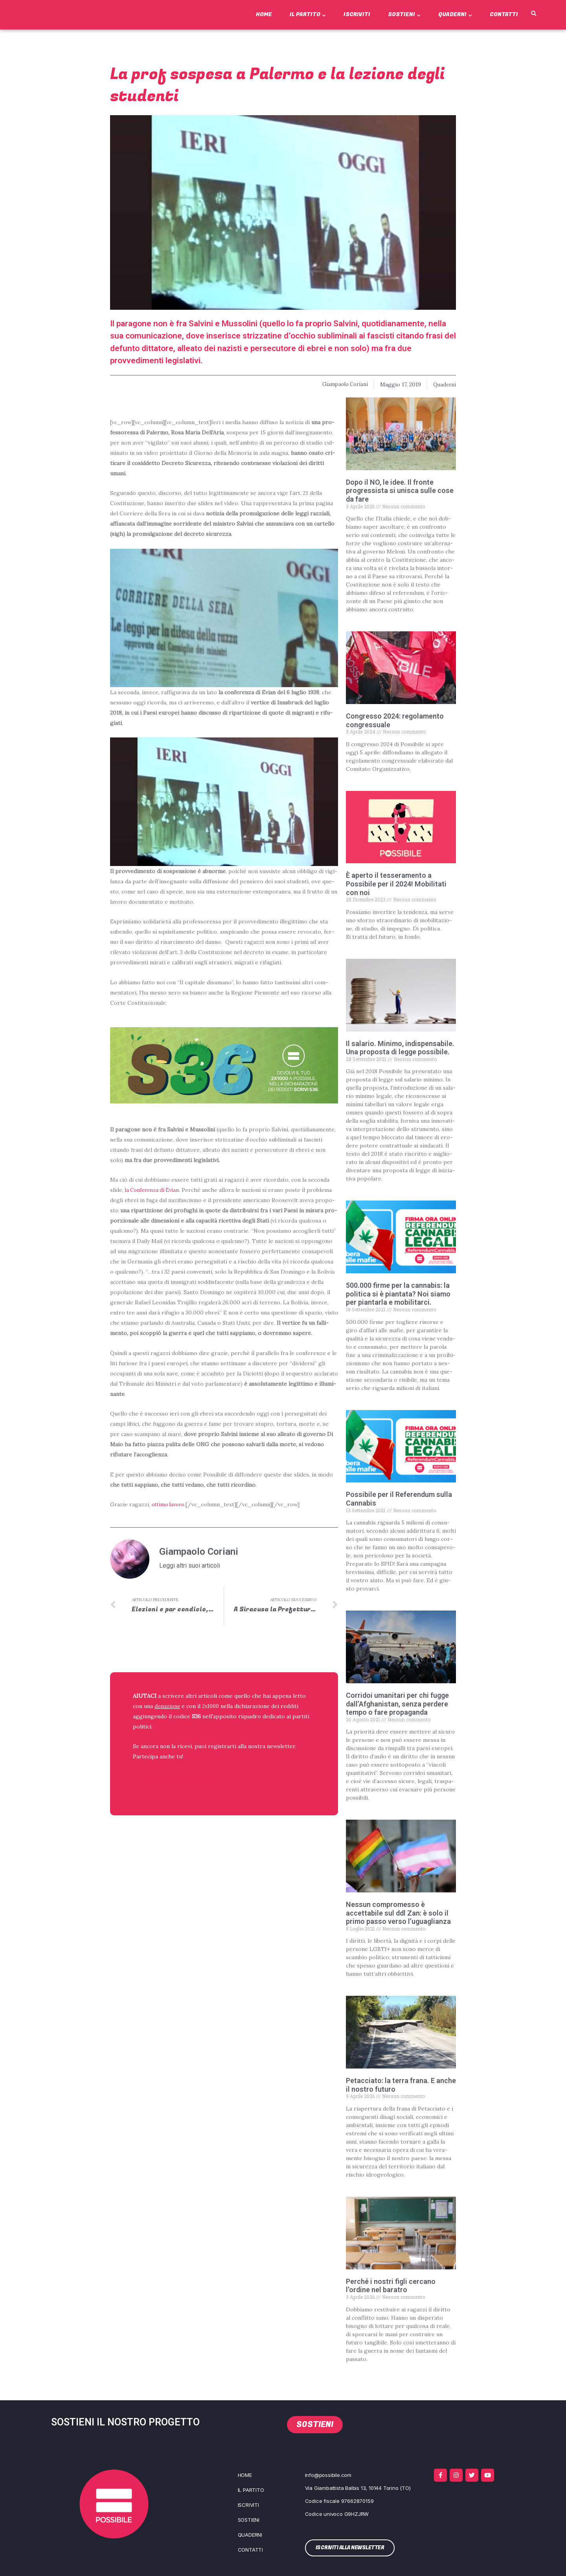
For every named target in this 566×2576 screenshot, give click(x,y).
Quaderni (455, 14)
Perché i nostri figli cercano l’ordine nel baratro (391, 2285)
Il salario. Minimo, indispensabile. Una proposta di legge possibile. (400, 1047)
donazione (168, 1706)
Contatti (504, 14)
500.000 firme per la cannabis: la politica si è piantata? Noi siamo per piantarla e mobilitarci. (398, 1293)
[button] (533, 13)
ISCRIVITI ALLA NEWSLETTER (183, 1777)
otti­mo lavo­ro (170, 1504)
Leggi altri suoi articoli (189, 1566)
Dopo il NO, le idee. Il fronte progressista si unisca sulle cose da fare (400, 490)
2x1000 (213, 1706)
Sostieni (404, 14)
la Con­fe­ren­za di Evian (154, 1189)
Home (264, 14)
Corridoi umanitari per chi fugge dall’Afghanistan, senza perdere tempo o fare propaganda (397, 1703)
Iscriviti (357, 14)
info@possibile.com (328, 2475)
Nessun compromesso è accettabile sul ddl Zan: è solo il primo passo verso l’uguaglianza (398, 1912)
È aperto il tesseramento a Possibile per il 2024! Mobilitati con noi (396, 883)
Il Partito (308, 14)
